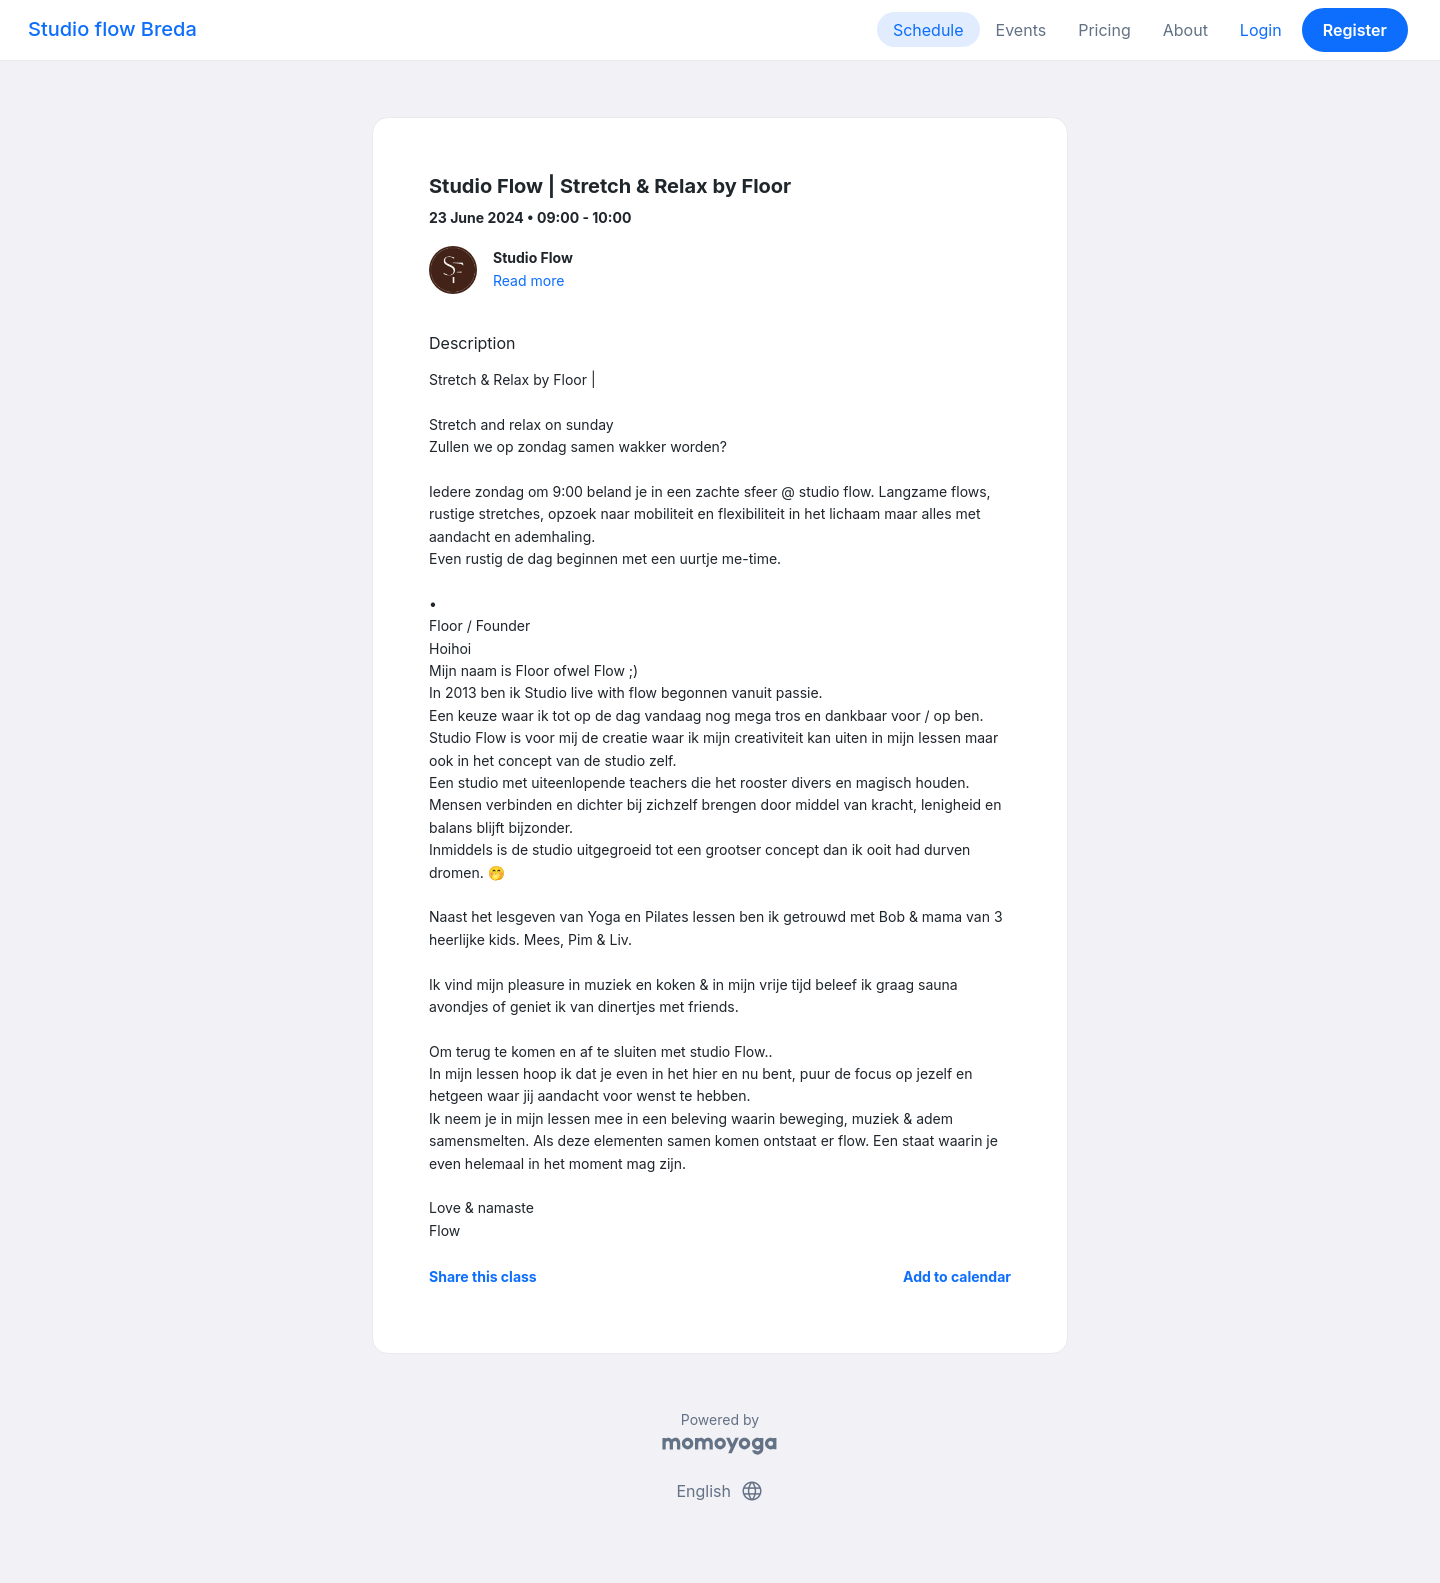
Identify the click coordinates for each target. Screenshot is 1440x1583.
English (719, 1491)
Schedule (928, 30)
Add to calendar (957, 1276)
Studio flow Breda (112, 29)
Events (1021, 30)
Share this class (483, 1276)
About (1185, 30)
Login (1261, 30)
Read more (528, 280)
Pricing (1104, 30)
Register (1355, 30)
